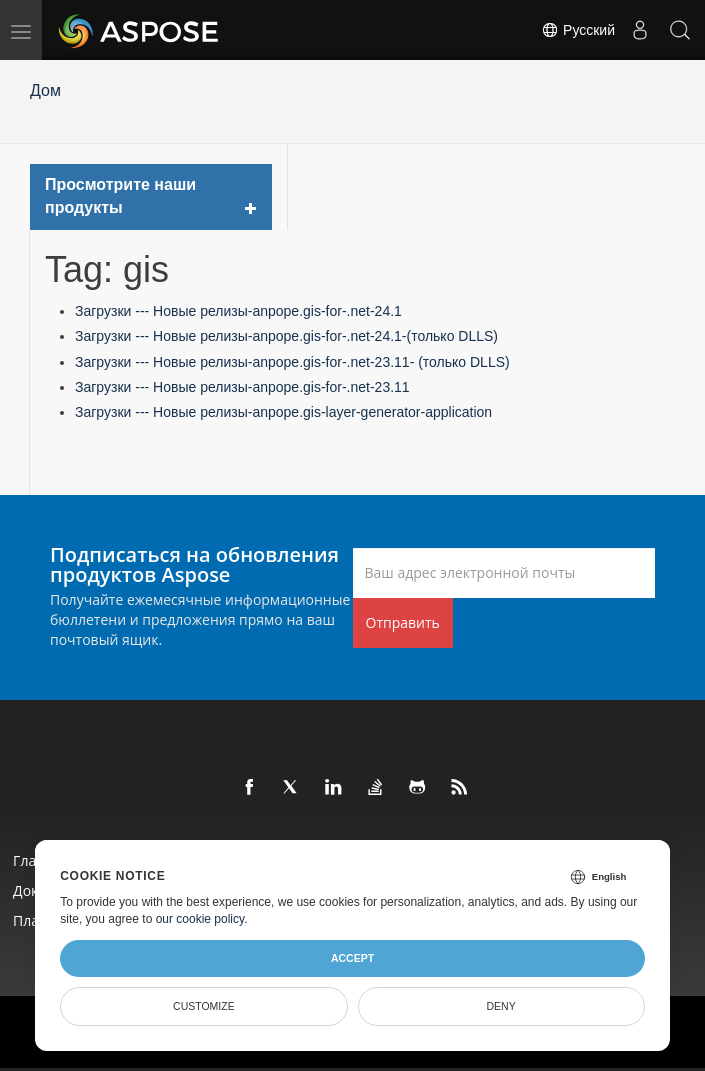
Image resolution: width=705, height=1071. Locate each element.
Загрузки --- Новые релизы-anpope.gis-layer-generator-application (283, 412)
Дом (45, 90)
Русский (578, 30)
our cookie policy (200, 919)
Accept (352, 958)
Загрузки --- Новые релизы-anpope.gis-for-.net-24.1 (238, 311)
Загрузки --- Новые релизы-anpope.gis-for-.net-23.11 (242, 387)
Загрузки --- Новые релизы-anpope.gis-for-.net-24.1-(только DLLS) (286, 336)
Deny (501, 1006)
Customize (204, 1006)
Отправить (403, 622)
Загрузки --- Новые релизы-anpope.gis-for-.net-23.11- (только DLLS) (292, 362)
